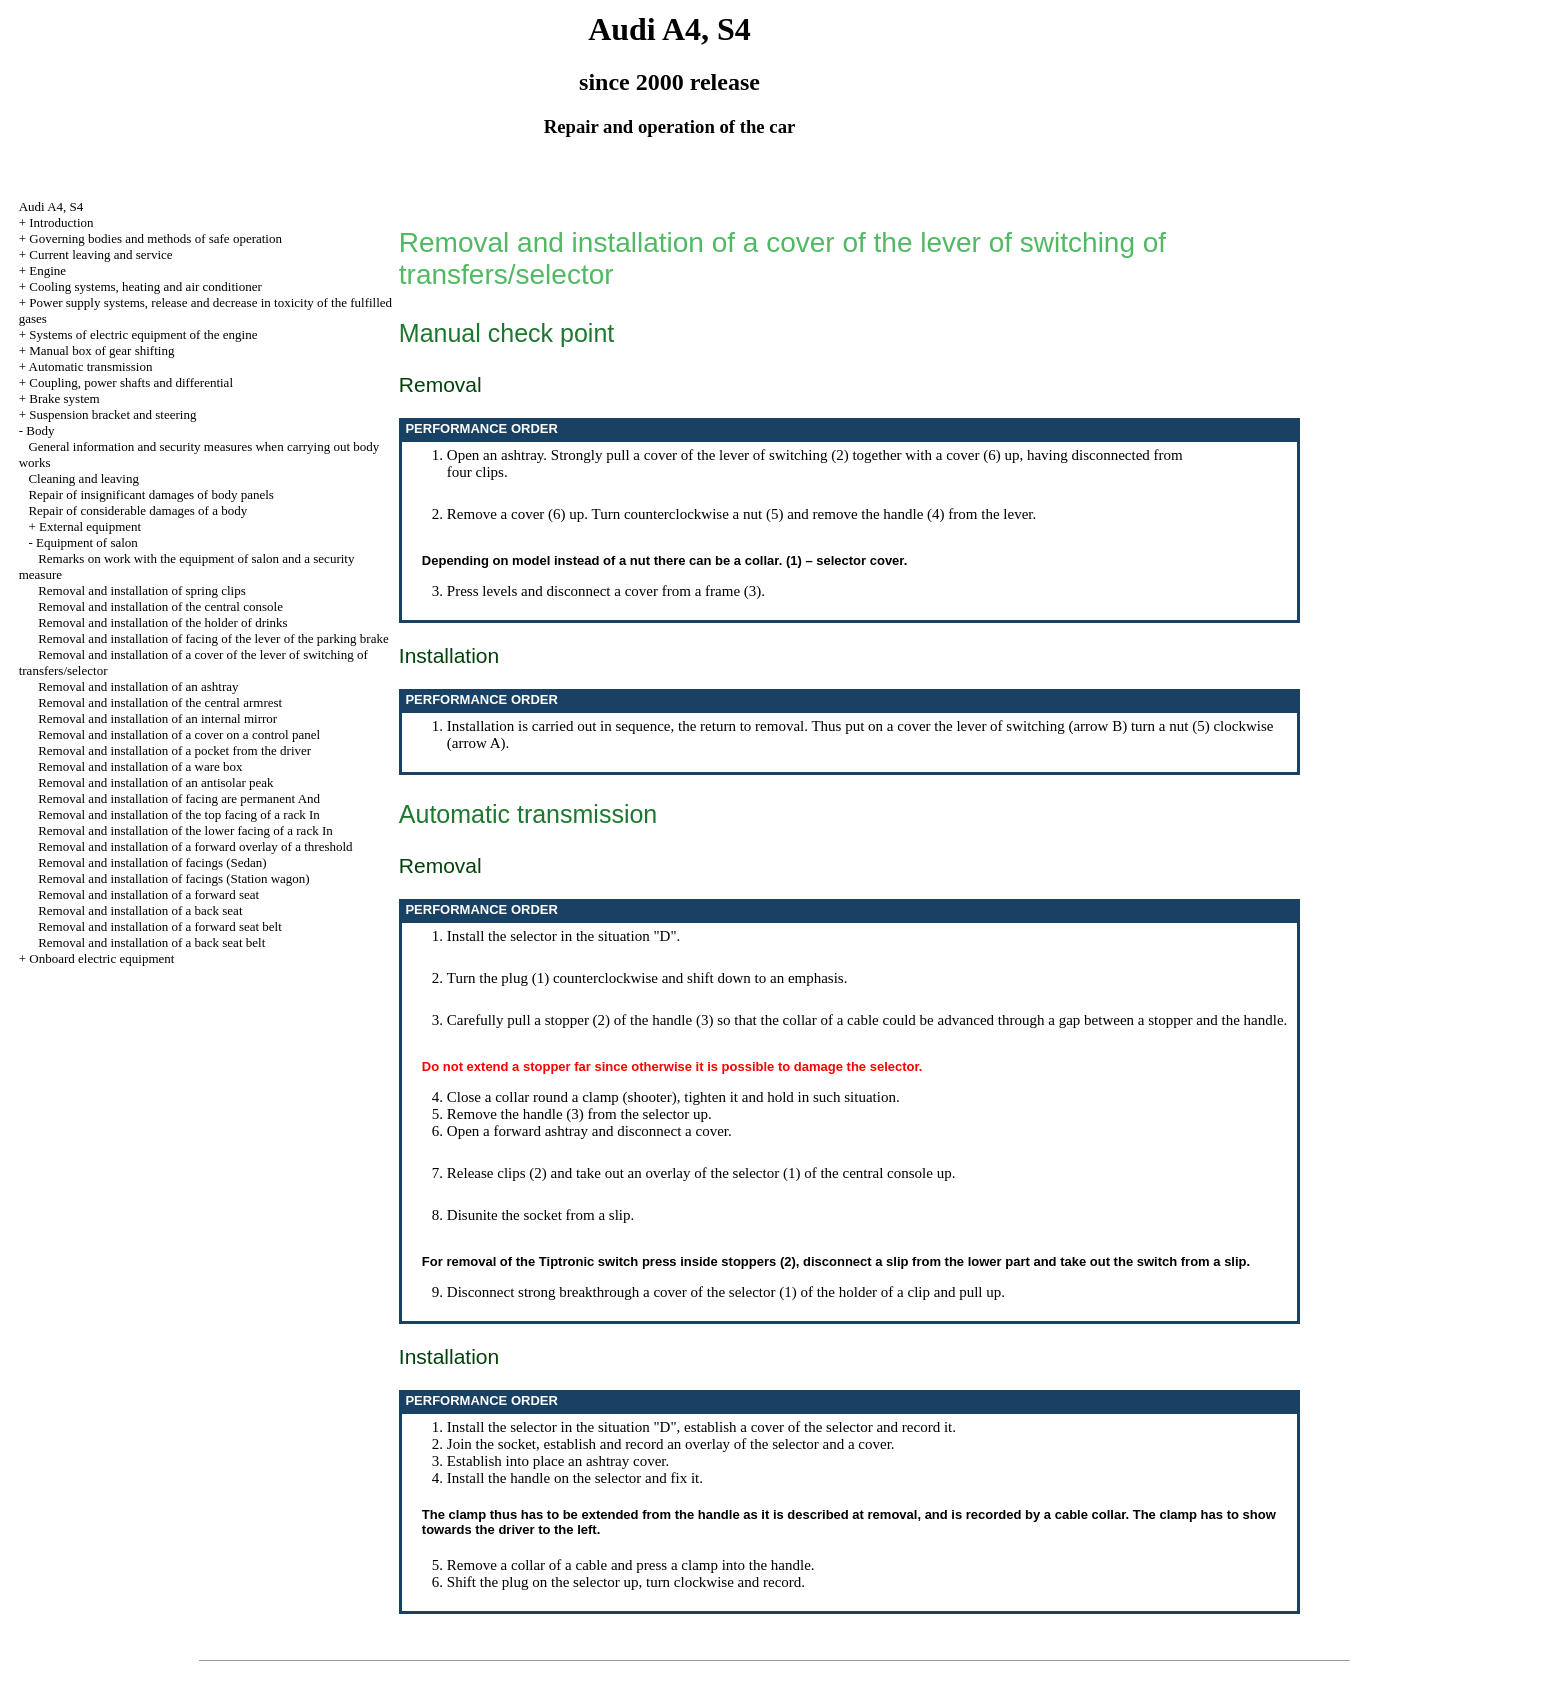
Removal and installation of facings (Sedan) (152, 862)
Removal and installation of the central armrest (160, 702)
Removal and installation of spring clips (142, 590)
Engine (47, 270)
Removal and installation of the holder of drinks (162, 622)
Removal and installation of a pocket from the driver (174, 750)
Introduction (61, 222)
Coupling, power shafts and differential (131, 382)
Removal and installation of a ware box (140, 766)
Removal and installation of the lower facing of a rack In (185, 830)
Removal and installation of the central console (160, 606)
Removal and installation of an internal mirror (157, 718)
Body (40, 430)
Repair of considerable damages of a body (137, 510)
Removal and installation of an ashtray (138, 686)
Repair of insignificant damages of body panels (151, 494)
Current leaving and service (100, 254)
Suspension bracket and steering (112, 414)
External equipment (90, 526)
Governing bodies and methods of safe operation (155, 238)
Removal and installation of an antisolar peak (155, 782)
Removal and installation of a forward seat (148, 894)
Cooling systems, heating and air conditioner (145, 286)
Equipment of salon (87, 542)
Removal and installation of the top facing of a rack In (179, 814)
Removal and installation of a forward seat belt (160, 926)
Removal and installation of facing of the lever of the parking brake (213, 638)
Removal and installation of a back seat (140, 910)
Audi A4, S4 (51, 206)
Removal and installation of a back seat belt (151, 942)
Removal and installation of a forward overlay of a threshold (195, 846)
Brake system (64, 398)
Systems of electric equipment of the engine (143, 334)
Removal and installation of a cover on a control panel (179, 734)
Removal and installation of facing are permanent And (179, 798)
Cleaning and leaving (83, 478)
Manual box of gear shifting (101, 350)
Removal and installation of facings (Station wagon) (174, 878)
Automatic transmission (91, 366)
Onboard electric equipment (101, 958)
